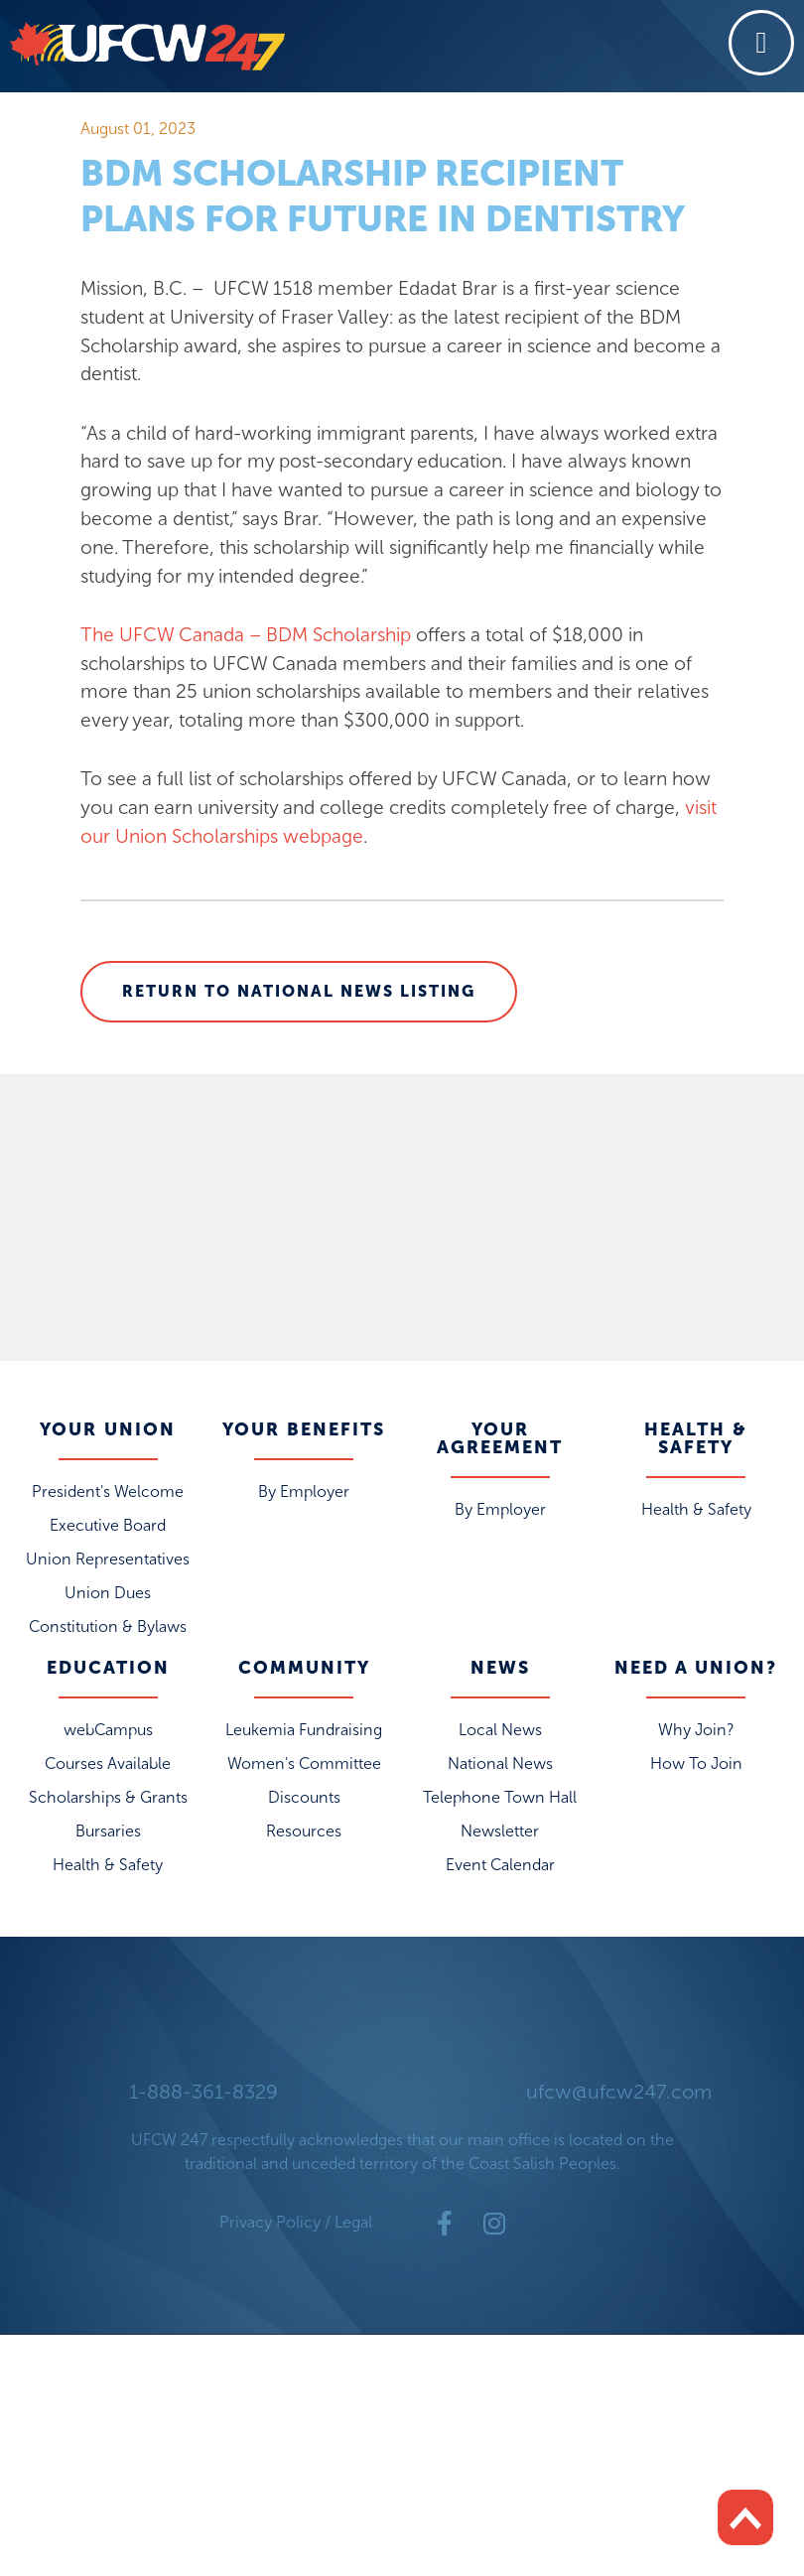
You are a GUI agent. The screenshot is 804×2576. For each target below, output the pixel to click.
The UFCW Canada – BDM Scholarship (245, 634)
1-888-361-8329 (203, 2091)
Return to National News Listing (298, 991)
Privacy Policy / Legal (295, 2222)
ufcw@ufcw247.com (619, 2091)
